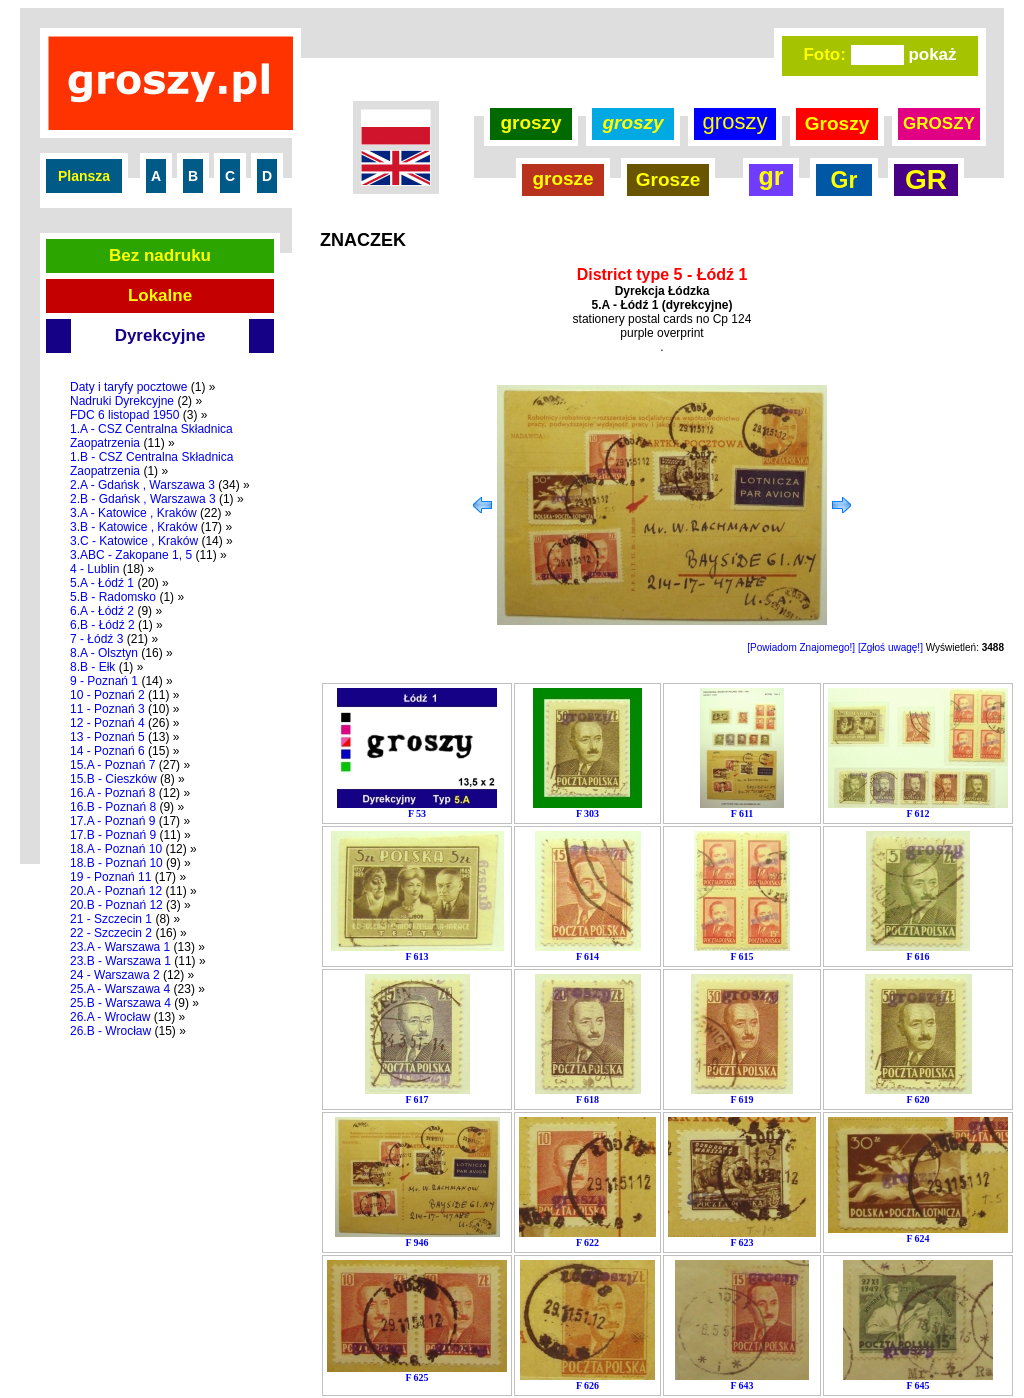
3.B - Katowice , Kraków (133, 527)
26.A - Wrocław (110, 1017)
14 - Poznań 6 (107, 751)
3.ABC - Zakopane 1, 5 (131, 555)
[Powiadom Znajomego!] (801, 647)
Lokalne (160, 295)
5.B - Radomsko (113, 597)
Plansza (84, 176)
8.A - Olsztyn (104, 653)
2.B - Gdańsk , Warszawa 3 (143, 499)
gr (771, 176)
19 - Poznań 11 (110, 877)
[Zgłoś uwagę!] (890, 647)
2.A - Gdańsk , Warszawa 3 (142, 485)
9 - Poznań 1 (104, 681)
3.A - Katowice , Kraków (133, 513)
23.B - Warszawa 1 (120, 961)
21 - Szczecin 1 (111, 919)
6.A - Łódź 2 (102, 611)
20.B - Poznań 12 (116, 905)
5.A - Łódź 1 (102, 583)
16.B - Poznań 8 (113, 807)
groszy (530, 122)
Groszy (837, 123)
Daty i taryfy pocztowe (128, 387)
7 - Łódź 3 (96, 639)
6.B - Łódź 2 (102, 625)
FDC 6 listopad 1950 (124, 415)
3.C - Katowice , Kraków (134, 541)
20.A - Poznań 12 (116, 891)
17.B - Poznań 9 (113, 835)
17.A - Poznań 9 (112, 821)
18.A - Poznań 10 (116, 849)
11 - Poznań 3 (107, 709)
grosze (562, 178)
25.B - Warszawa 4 (120, 1003)
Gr (844, 180)
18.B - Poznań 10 (116, 863)
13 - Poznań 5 (107, 737)
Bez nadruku (160, 255)
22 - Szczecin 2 (111, 933)
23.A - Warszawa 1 (120, 947)
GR (926, 179)
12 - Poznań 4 (107, 723)
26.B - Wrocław (110, 1031)
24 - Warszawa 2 (115, 975)
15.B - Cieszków (113, 779)
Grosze (668, 179)
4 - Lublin (94, 569)
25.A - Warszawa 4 (120, 989)
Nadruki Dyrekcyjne (122, 401)
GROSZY (939, 123)
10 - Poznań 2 (107, 695)
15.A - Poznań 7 (112, 765)
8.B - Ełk (92, 667)
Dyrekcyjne (160, 335)
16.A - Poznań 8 (112, 793)
